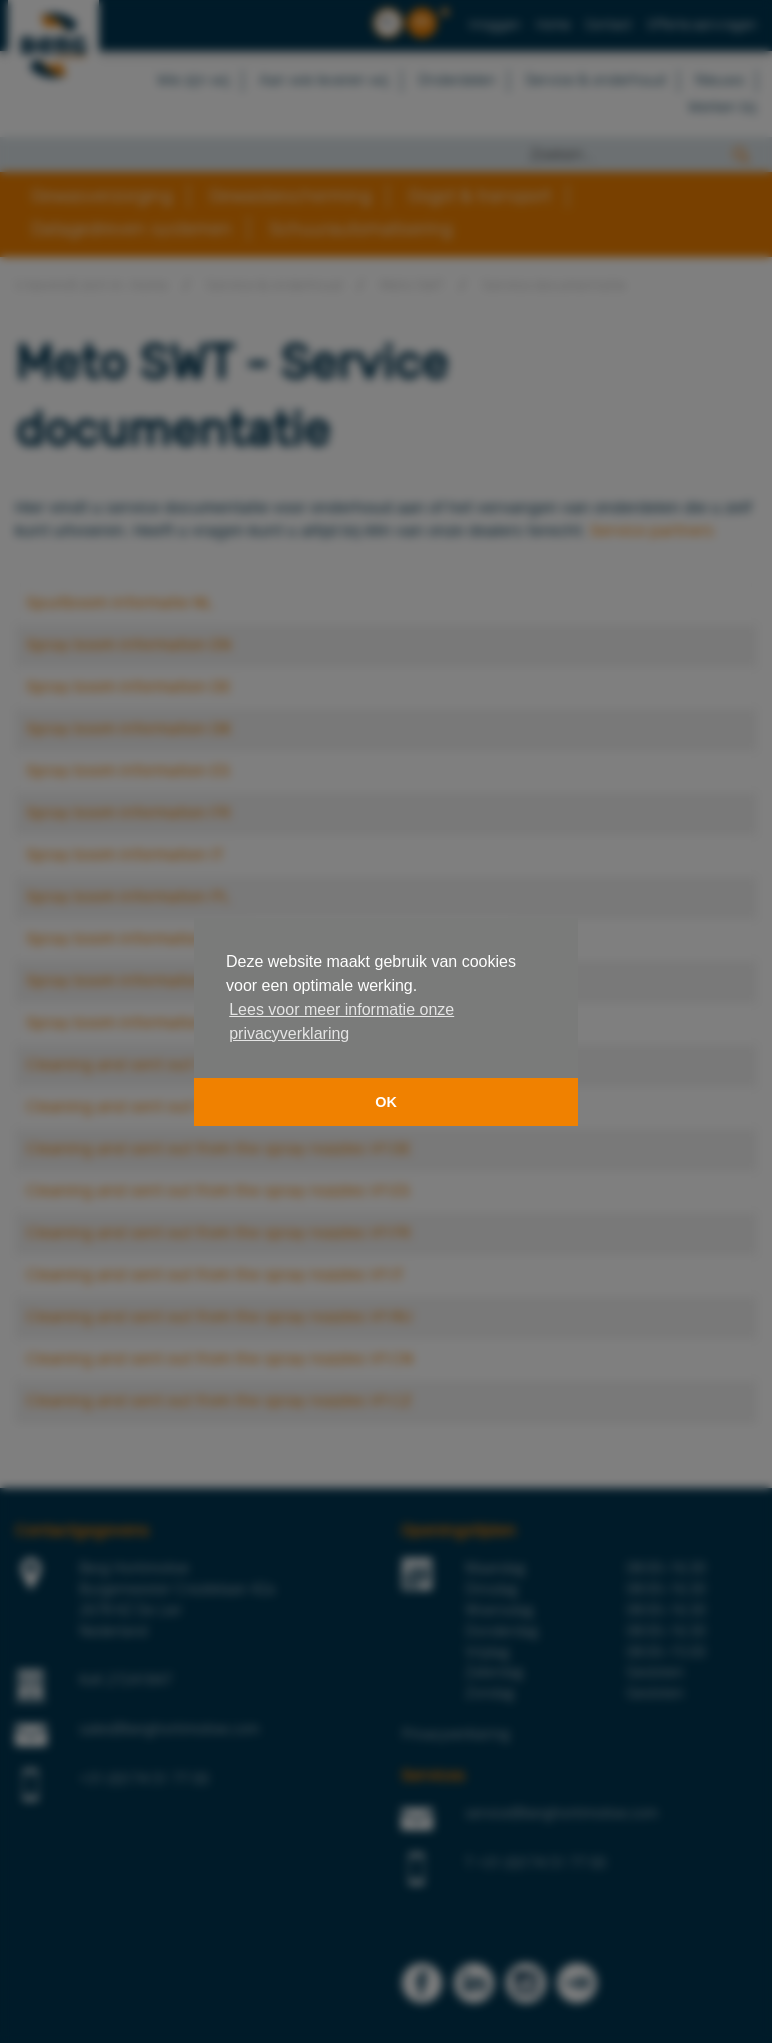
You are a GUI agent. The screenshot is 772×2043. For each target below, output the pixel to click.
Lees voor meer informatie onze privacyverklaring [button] (341, 1021)
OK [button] (386, 1102)
